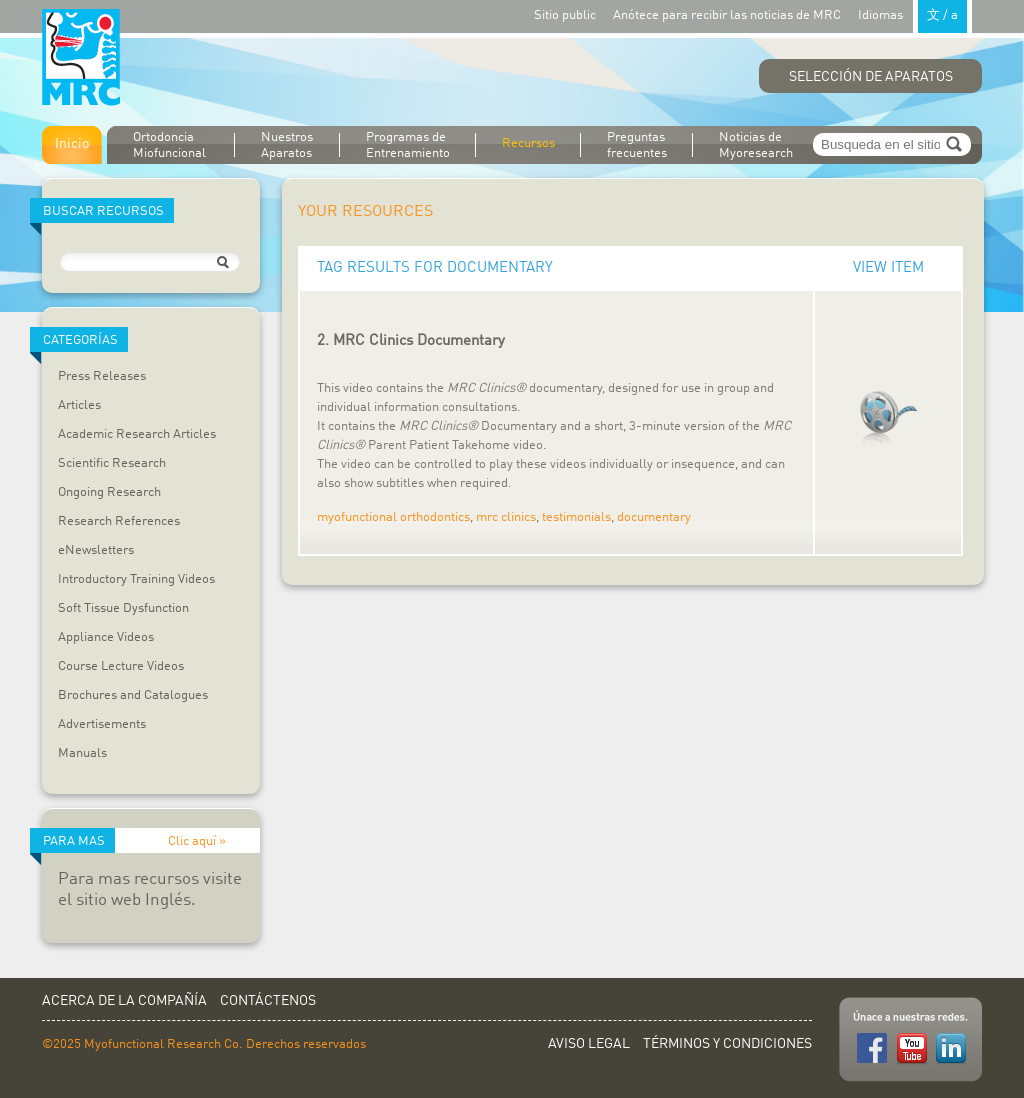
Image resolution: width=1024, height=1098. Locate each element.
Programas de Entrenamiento (408, 145)
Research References (119, 521)
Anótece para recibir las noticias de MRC (727, 15)
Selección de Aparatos (871, 77)
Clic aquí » (197, 841)
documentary (654, 517)
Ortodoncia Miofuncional (169, 145)
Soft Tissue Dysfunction (123, 608)
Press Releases (102, 376)
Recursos (528, 143)
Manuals (82, 753)
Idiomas (915, 14)
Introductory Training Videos (136, 579)
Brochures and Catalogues (133, 695)
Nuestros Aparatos (287, 145)
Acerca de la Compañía (124, 1001)
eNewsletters (96, 550)
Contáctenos (268, 1001)
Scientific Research (112, 463)
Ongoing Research (109, 492)
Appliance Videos (106, 637)
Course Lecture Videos (121, 666)
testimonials (576, 517)
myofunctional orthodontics (393, 517)
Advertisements (102, 724)
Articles (79, 405)
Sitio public (565, 15)
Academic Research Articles (137, 434)
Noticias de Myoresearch (756, 145)
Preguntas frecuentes (637, 145)
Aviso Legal (589, 1044)
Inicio (72, 144)
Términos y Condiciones (727, 1044)
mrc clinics (506, 517)
